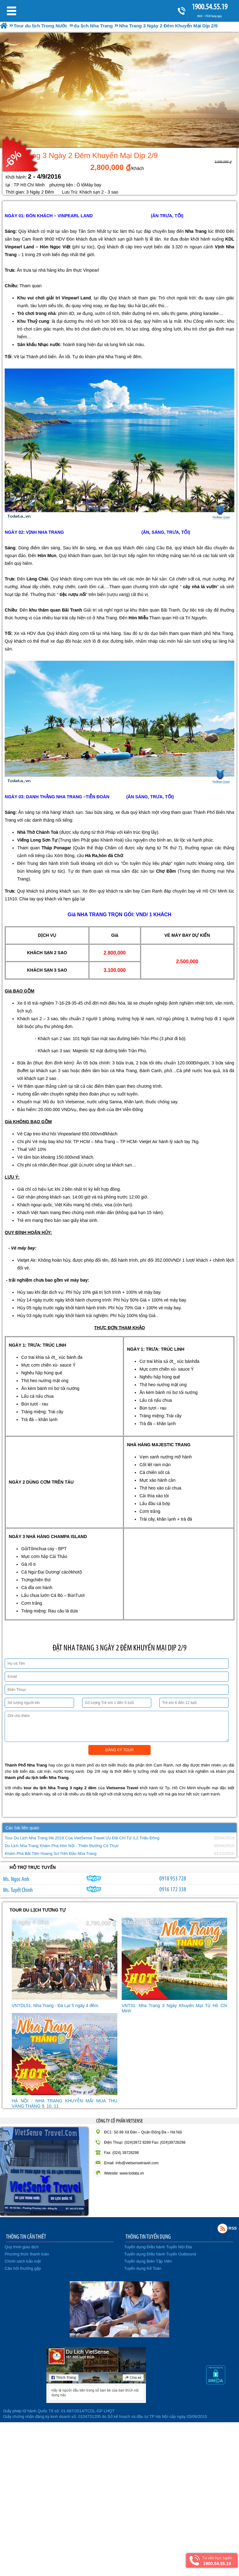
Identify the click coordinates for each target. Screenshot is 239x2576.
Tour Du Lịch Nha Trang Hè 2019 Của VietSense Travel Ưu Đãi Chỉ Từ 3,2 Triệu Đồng (82, 1838)
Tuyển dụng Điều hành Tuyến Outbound (160, 2254)
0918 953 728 (172, 1878)
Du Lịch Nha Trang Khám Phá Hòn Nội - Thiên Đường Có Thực (62, 1845)
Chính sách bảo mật (23, 2261)
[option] (119, 90)
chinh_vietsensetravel (94, 1889)
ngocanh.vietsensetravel (94, 1878)
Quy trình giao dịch (22, 2247)
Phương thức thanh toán (27, 2254)
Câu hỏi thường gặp (23, 2268)
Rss (222, 2228)
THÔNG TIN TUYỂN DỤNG (148, 2236)
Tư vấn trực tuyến (217, 2561)
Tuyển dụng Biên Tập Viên (148, 2261)
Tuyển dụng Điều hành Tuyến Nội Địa (158, 2247)
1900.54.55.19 (209, 7)
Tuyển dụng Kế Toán (143, 2268)
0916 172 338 (172, 1889)
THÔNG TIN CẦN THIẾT (26, 2236)
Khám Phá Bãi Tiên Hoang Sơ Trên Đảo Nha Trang (50, 1853)
